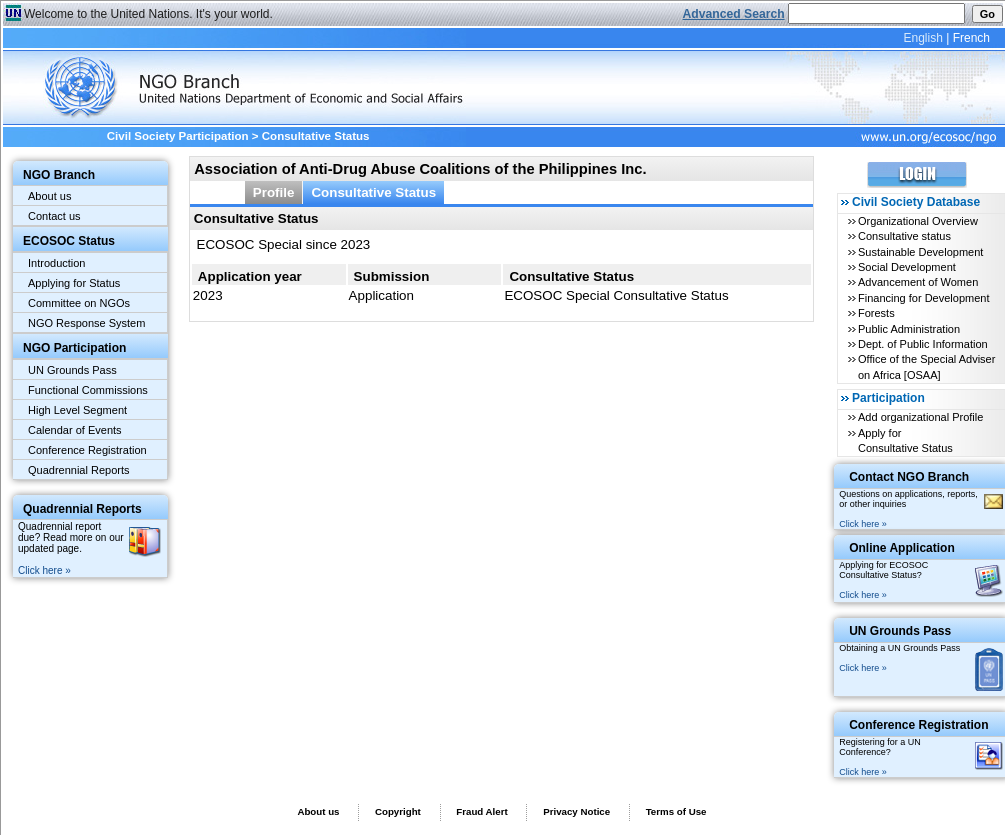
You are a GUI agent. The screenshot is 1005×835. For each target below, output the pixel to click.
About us (49, 196)
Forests (876, 313)
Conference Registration (87, 450)
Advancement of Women (918, 282)
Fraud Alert (481, 811)
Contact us (54, 216)
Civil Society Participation (178, 136)
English (922, 38)
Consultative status (904, 236)
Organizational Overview (918, 221)
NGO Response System (86, 323)
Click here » (44, 570)
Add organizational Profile (920, 417)
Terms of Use (676, 811)
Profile (274, 192)
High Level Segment (77, 410)
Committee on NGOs (79, 303)
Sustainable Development (920, 252)
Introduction (56, 263)
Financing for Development (923, 298)
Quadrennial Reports (79, 470)
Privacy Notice (576, 811)
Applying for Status (74, 283)
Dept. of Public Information (923, 344)
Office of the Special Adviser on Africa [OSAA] (926, 366)
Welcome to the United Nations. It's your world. (148, 14)
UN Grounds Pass (72, 370)
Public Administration (909, 329)
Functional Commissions (88, 390)
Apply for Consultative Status (905, 440)
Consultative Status (373, 192)
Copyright (398, 811)
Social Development (907, 267)
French (971, 38)
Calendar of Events (75, 430)
